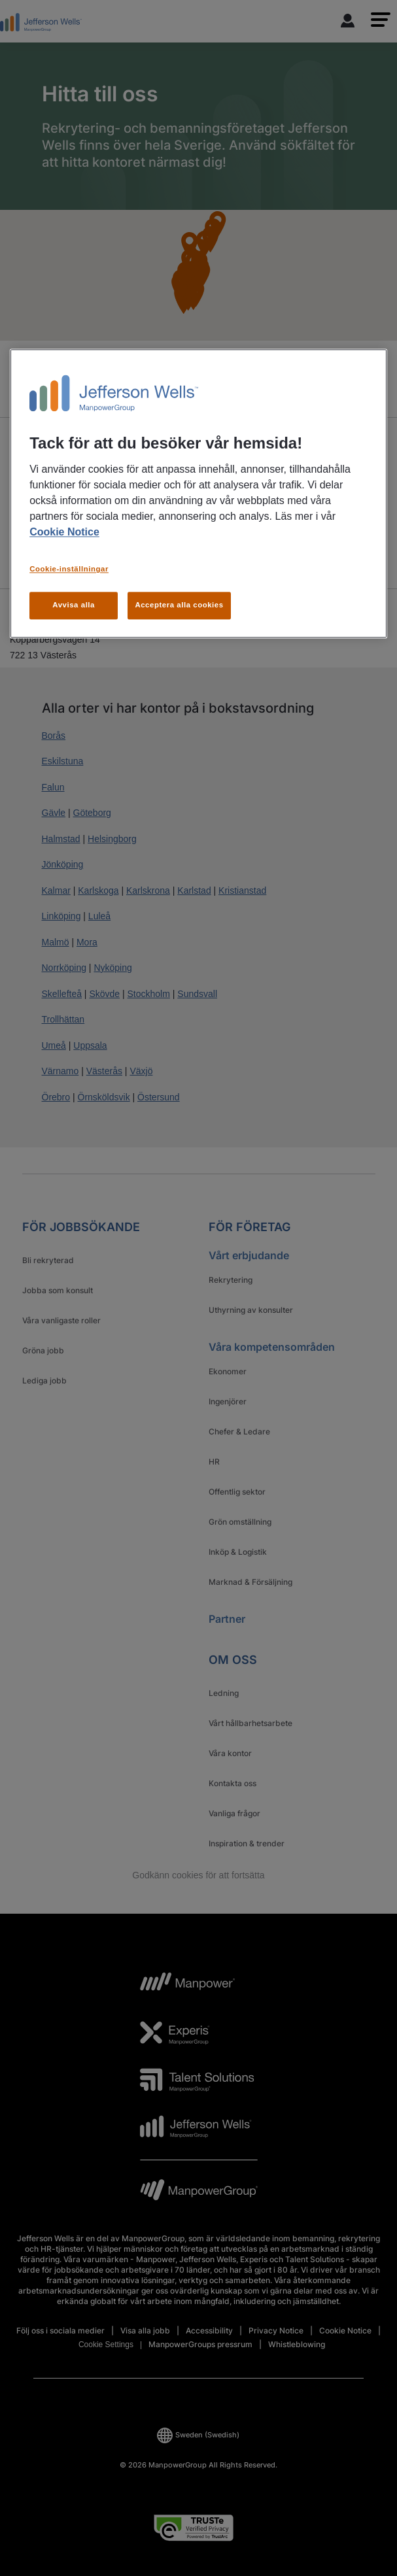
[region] (198, 493)
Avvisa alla (73, 605)
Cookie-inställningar (69, 569)
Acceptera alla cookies (179, 605)
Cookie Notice (64, 532)
